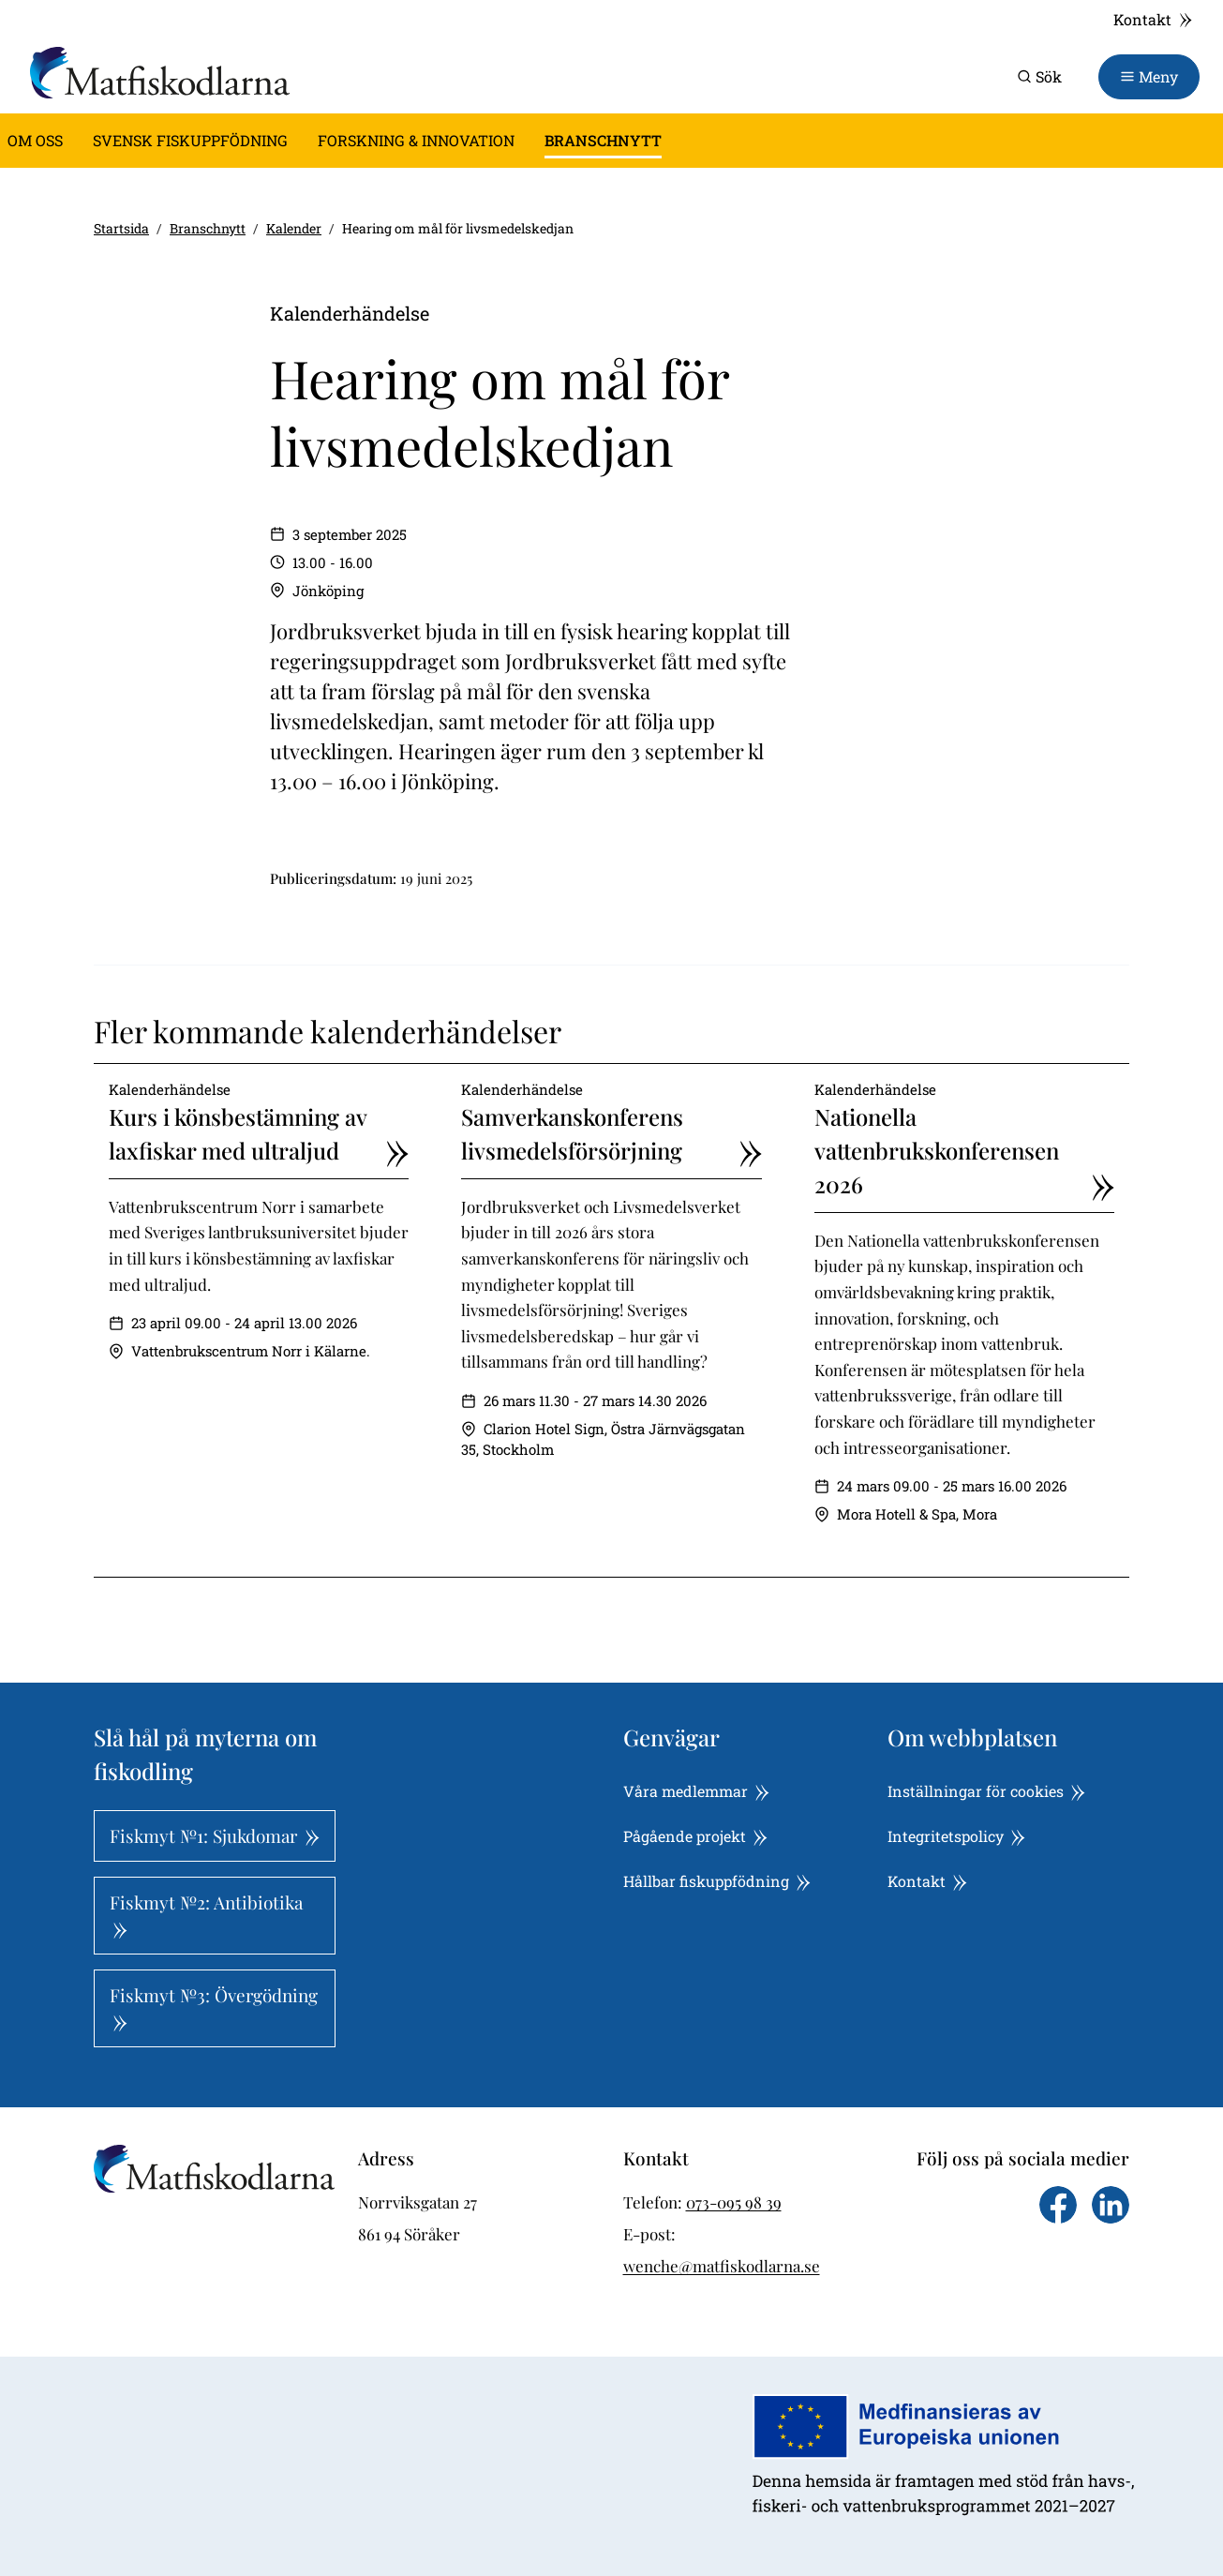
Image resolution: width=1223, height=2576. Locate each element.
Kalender (293, 228)
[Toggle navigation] (1149, 76)
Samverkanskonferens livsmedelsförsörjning (611, 1134)
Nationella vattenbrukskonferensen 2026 (964, 1151)
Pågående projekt (695, 1836)
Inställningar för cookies (986, 1791)
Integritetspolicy (956, 1836)
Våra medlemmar (696, 1791)
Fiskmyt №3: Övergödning (214, 2007)
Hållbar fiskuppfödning (717, 1881)
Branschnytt (603, 140)
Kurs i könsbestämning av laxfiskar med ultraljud (259, 1134)
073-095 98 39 (734, 2202)
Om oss (35, 140)
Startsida (121, 228)
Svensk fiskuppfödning (190, 140)
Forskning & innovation (416, 140)
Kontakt (1153, 19)
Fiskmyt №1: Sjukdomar (215, 1835)
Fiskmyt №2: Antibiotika (206, 1914)
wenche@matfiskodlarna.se (721, 2265)
